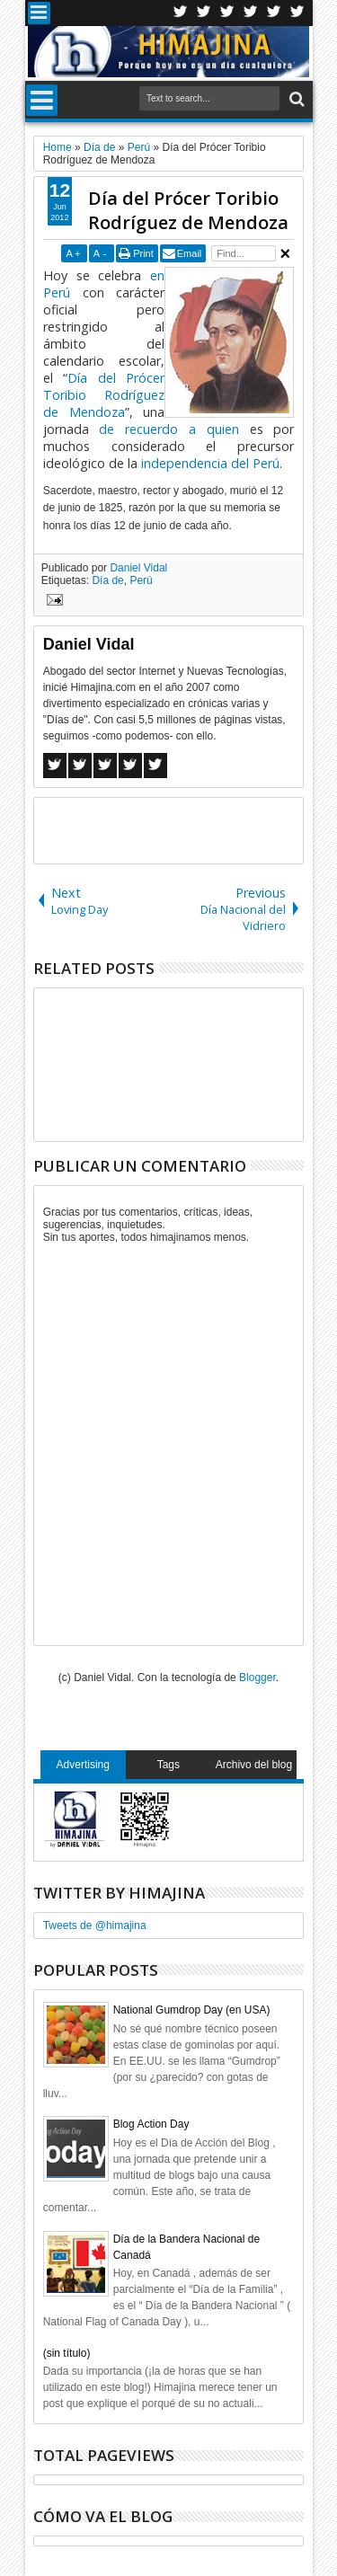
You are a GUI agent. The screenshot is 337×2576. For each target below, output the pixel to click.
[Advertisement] (185, 829)
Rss (250, 13)
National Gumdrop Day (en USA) (191, 2010)
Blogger (257, 1677)
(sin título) (67, 2353)
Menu (39, 13)
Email (189, 253)
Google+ (227, 13)
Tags (168, 1764)
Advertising (83, 1764)
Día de (107, 580)
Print (143, 253)
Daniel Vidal (138, 568)
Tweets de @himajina (94, 1925)
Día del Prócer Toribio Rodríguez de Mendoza (188, 210)
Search (295, 99)
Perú (140, 580)
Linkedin (274, 13)
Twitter (180, 13)
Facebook (204, 13)
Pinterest (297, 13)
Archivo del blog (254, 1764)
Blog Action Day (151, 2124)
